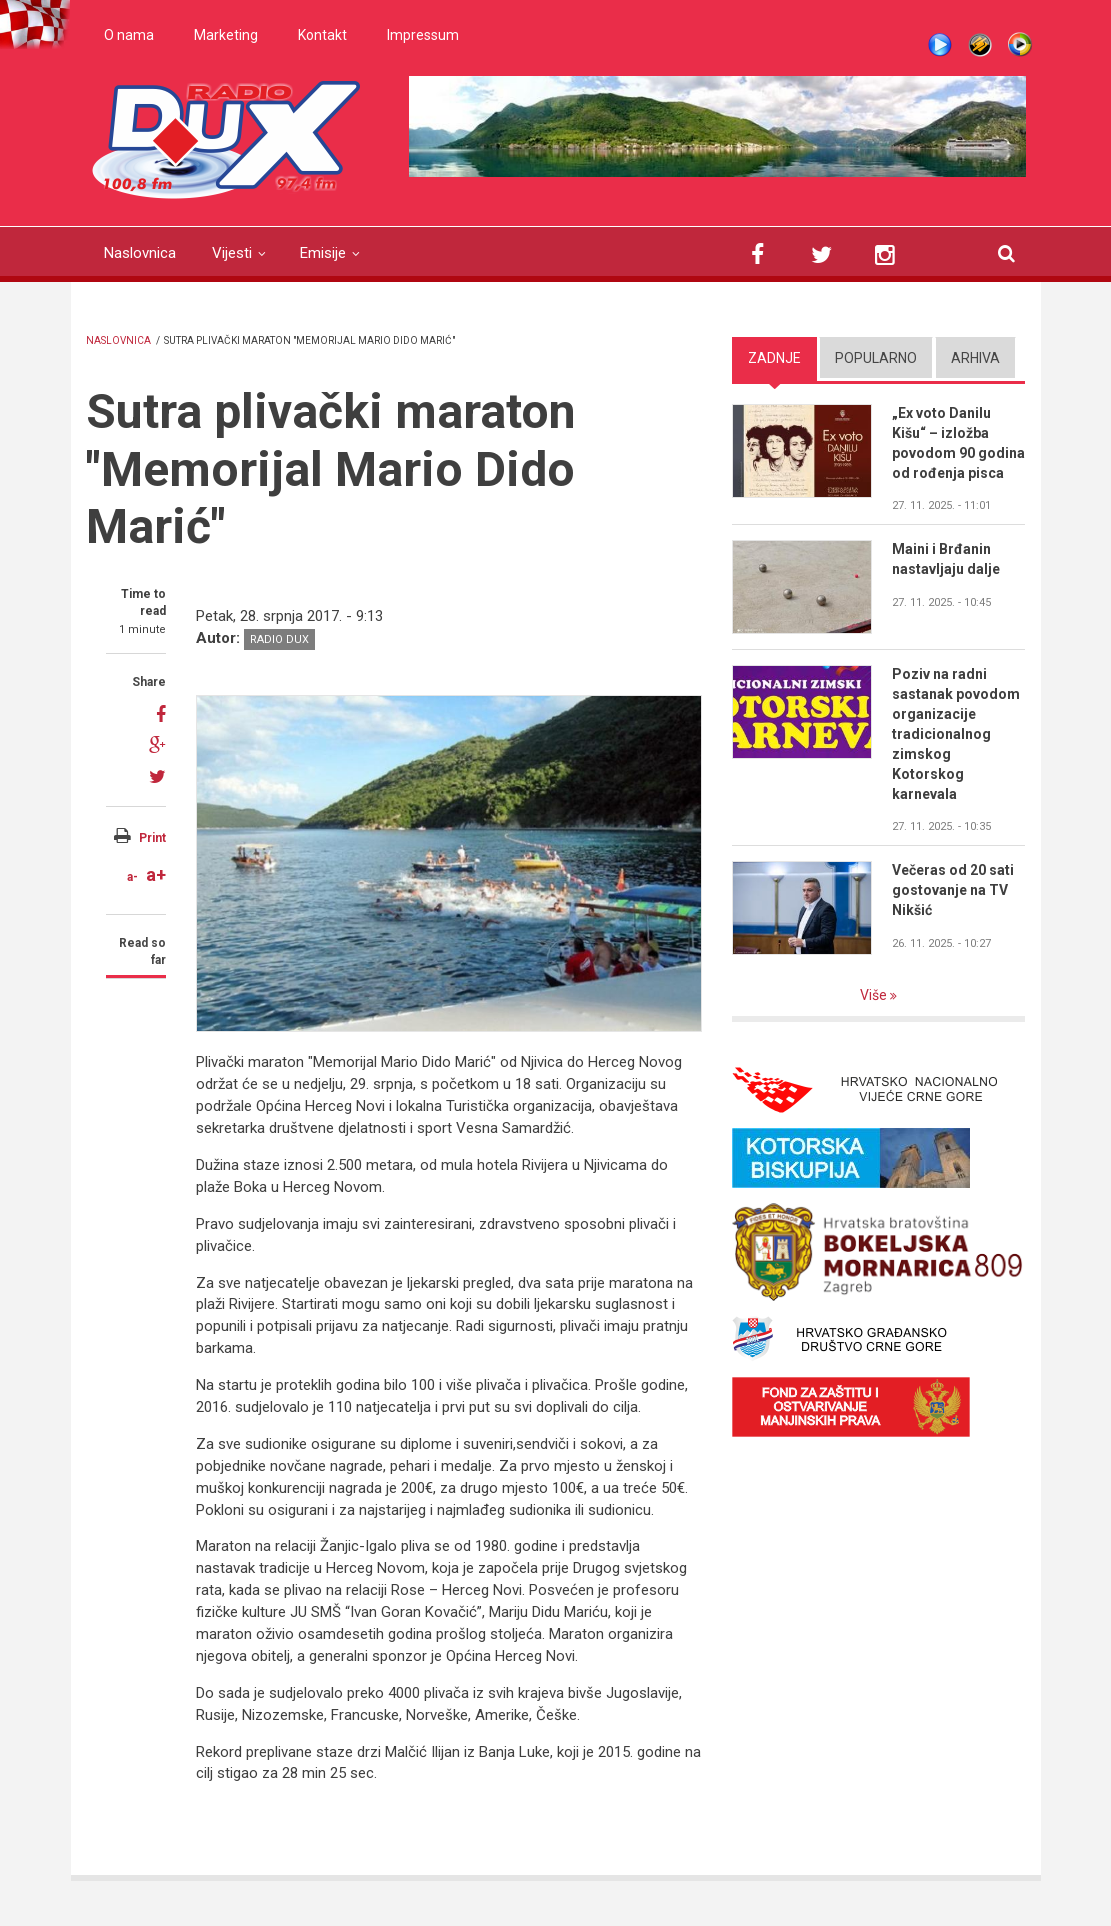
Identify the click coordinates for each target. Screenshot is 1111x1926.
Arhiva (975, 358)
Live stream (940, 45)
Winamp (980, 45)
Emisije (323, 253)
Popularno (876, 358)
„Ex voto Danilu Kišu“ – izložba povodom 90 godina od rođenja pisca (958, 443)
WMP (1020, 45)
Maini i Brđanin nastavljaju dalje (946, 559)
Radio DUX (279, 639)
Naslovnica (140, 253)
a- (132, 877)
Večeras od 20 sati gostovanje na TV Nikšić (953, 890)
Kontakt (322, 35)
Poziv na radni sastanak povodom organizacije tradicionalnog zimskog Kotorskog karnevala (956, 733)
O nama (129, 35)
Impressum (423, 35)
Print (152, 838)
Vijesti (232, 253)
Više (875, 995)
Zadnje (774, 358)
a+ (156, 874)
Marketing (226, 35)
